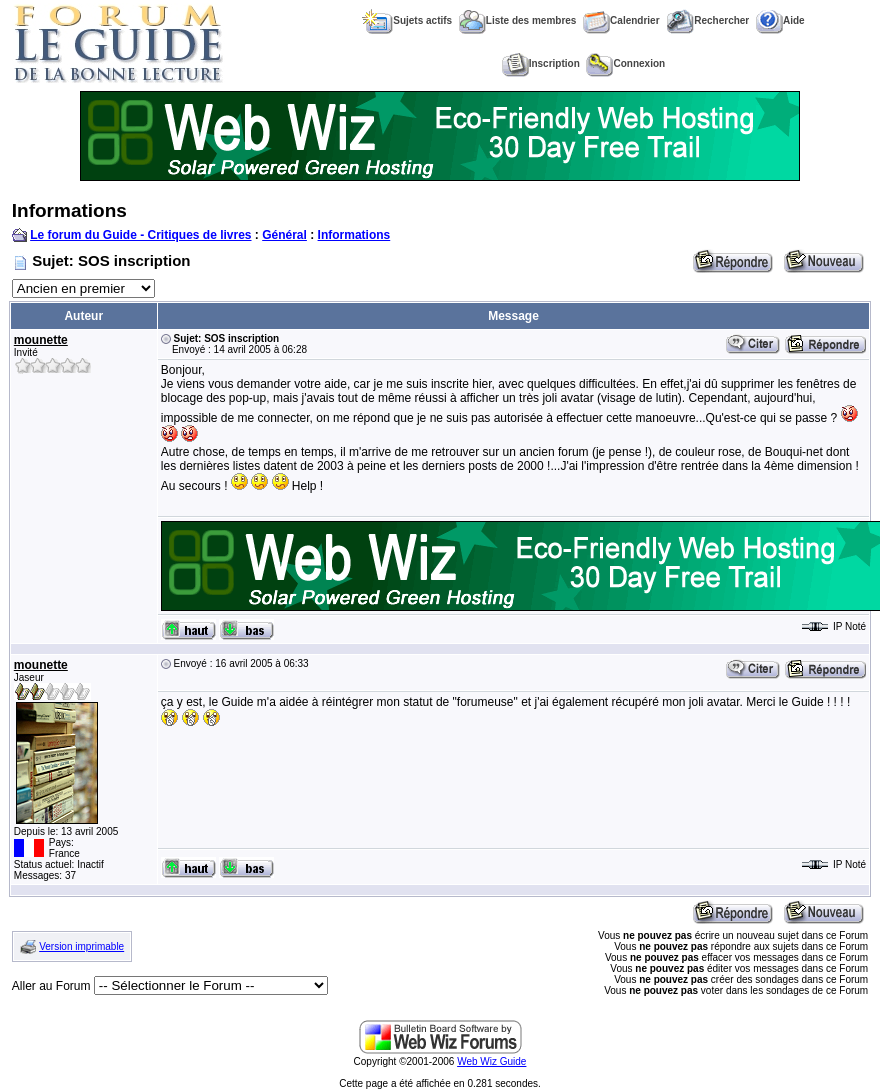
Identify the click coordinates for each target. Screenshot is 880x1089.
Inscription (541, 63)
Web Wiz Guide (491, 1061)
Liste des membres (518, 20)
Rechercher (707, 20)
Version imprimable (81, 946)
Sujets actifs (407, 20)
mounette (41, 340)
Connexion (625, 63)
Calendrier (621, 20)
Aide (780, 20)
